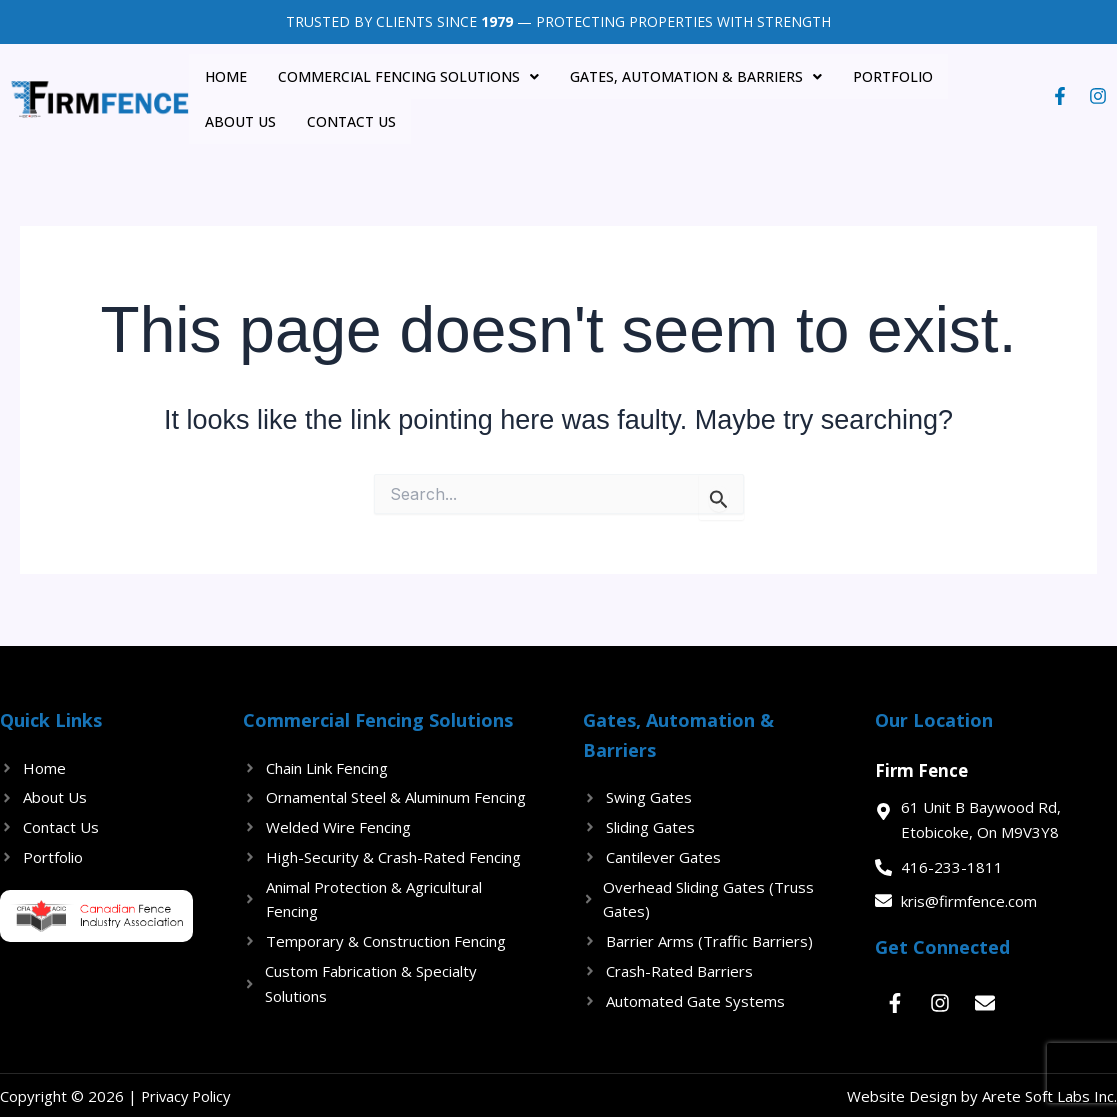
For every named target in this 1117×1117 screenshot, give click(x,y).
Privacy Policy (188, 1094)
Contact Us (245, 119)
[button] (403, 76)
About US (991, 75)
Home (222, 75)
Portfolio (886, 75)
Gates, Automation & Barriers (690, 75)
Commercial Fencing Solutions (403, 75)
